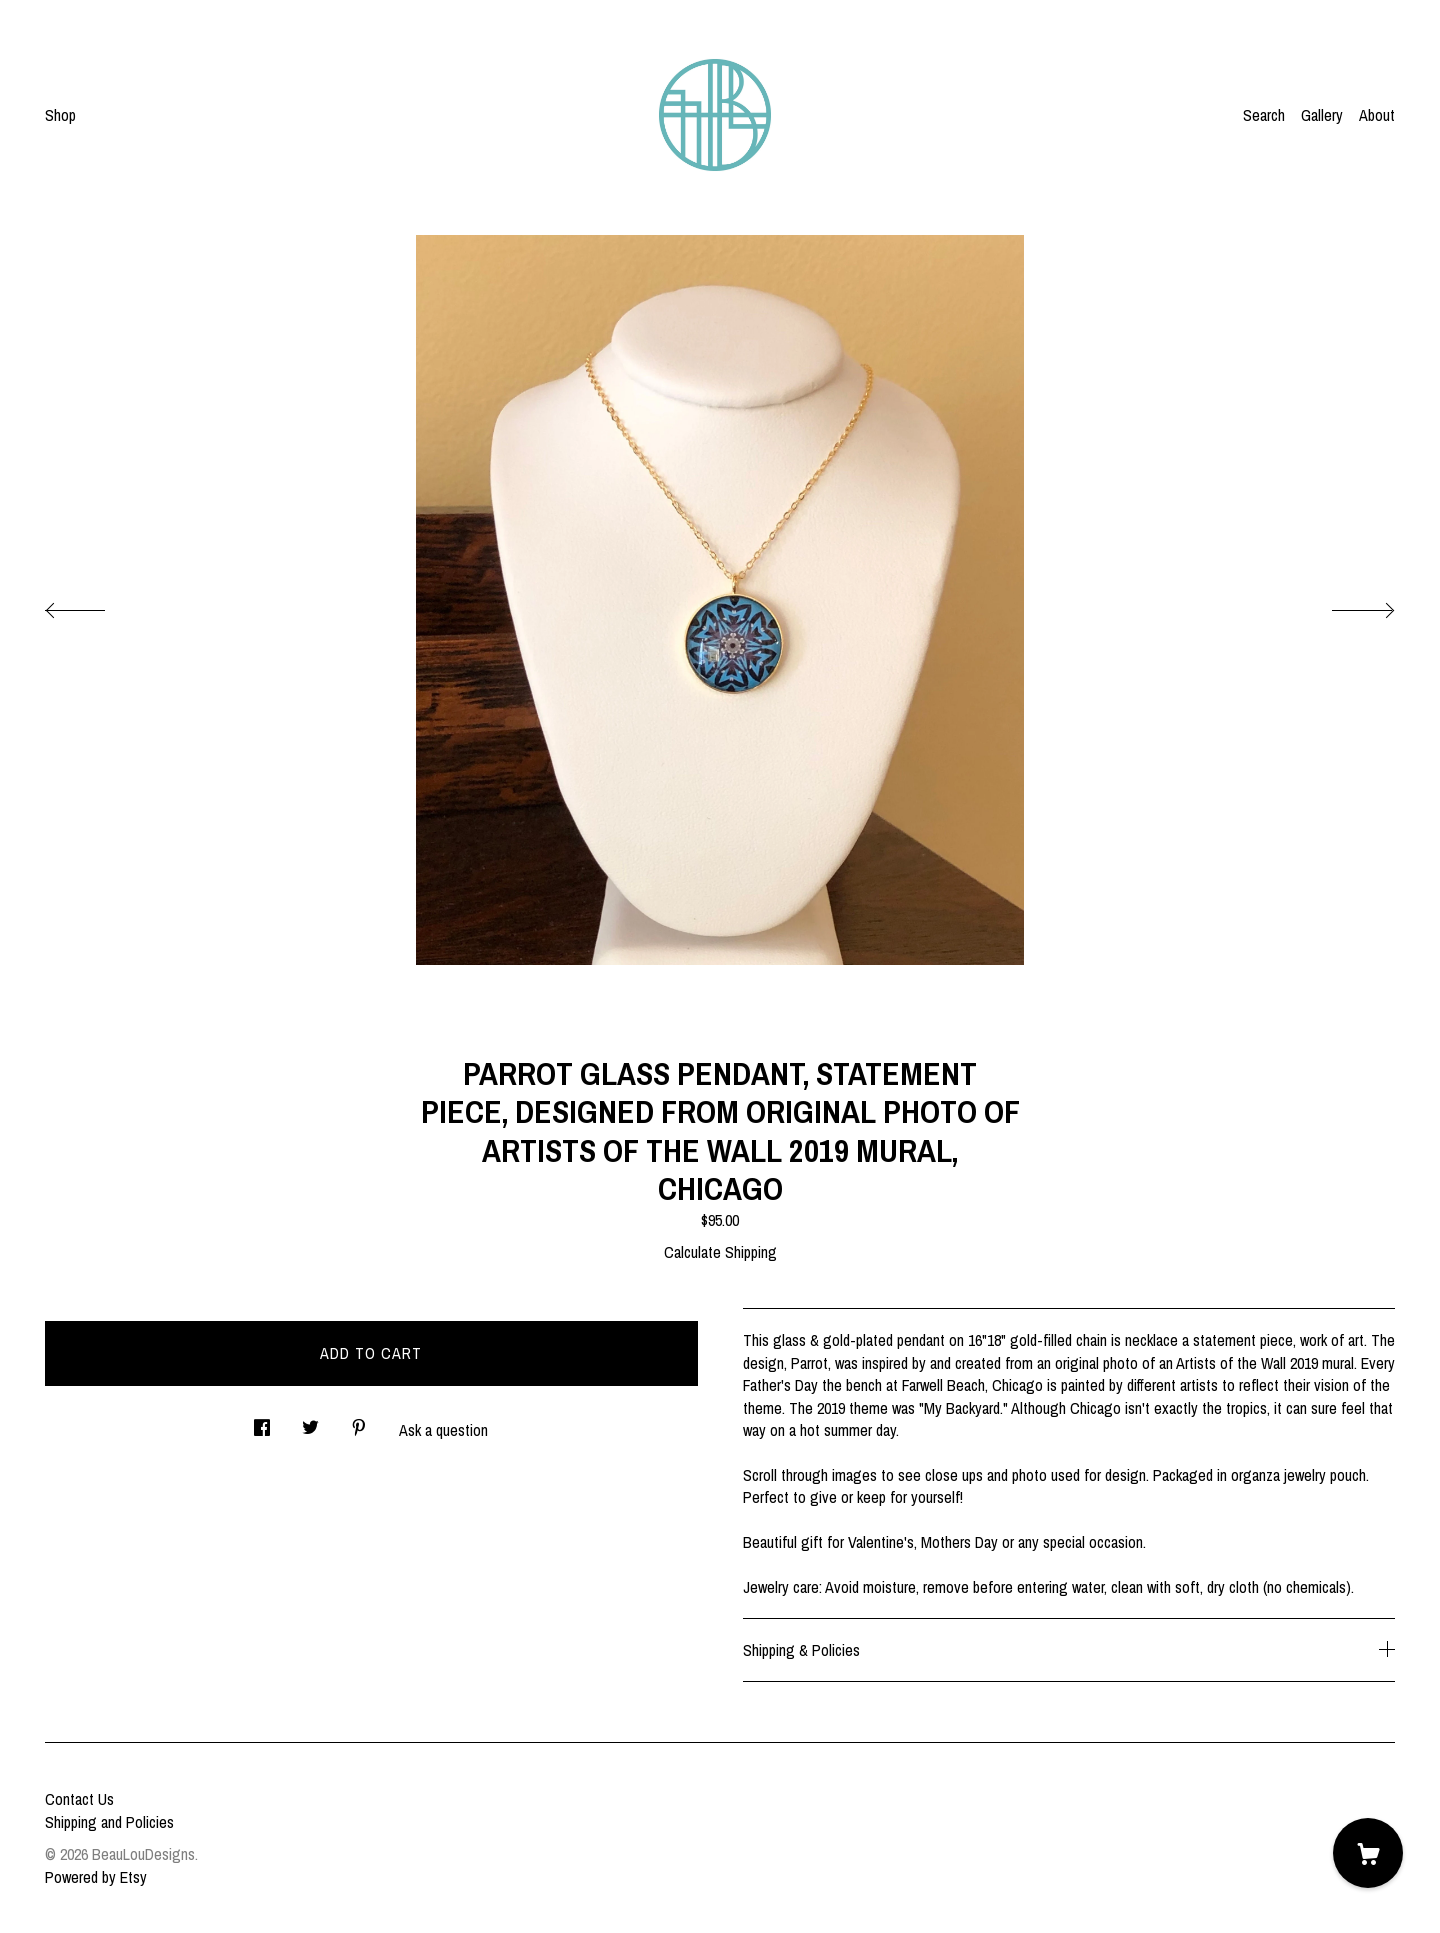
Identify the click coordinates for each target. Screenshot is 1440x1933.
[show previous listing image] (95, 605)
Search (1264, 115)
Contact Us (79, 1799)
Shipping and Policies (109, 1822)
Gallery (1322, 115)
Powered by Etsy (96, 1877)
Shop (60, 115)
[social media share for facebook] (262, 1422)
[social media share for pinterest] (359, 1422)
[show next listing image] (1345, 605)
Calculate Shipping (720, 1252)
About (1377, 115)
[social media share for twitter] (310, 1422)
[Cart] (1368, 1853)
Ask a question (443, 1430)
